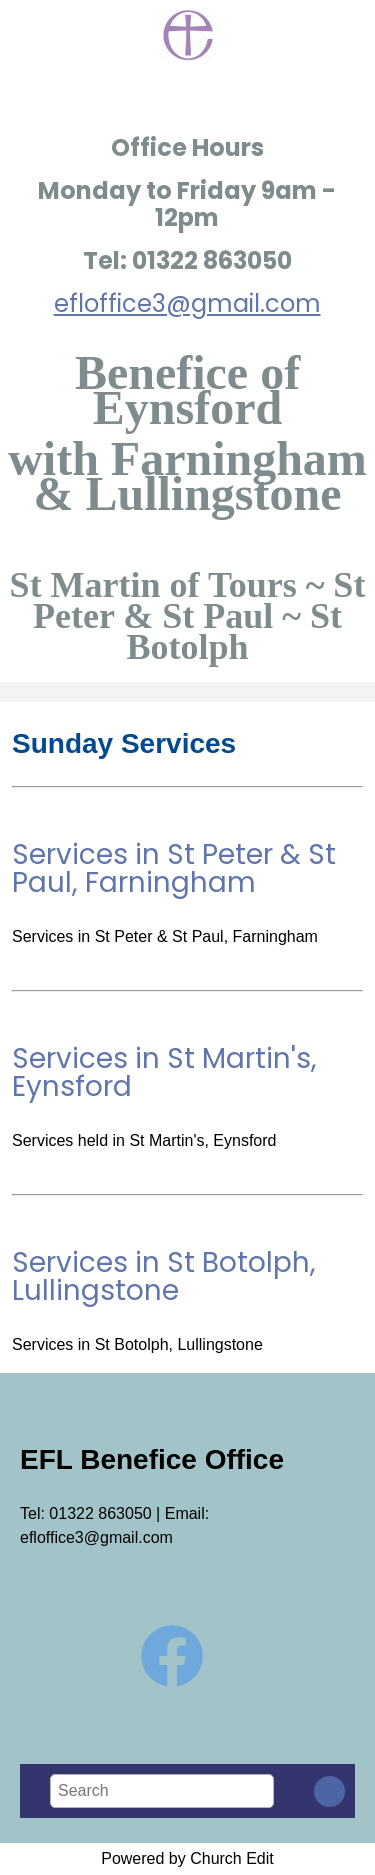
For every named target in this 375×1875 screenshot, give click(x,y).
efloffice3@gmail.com (187, 303)
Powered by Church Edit (187, 1858)
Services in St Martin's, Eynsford (164, 1072)
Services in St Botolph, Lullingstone (164, 1276)
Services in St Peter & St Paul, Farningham (174, 868)
